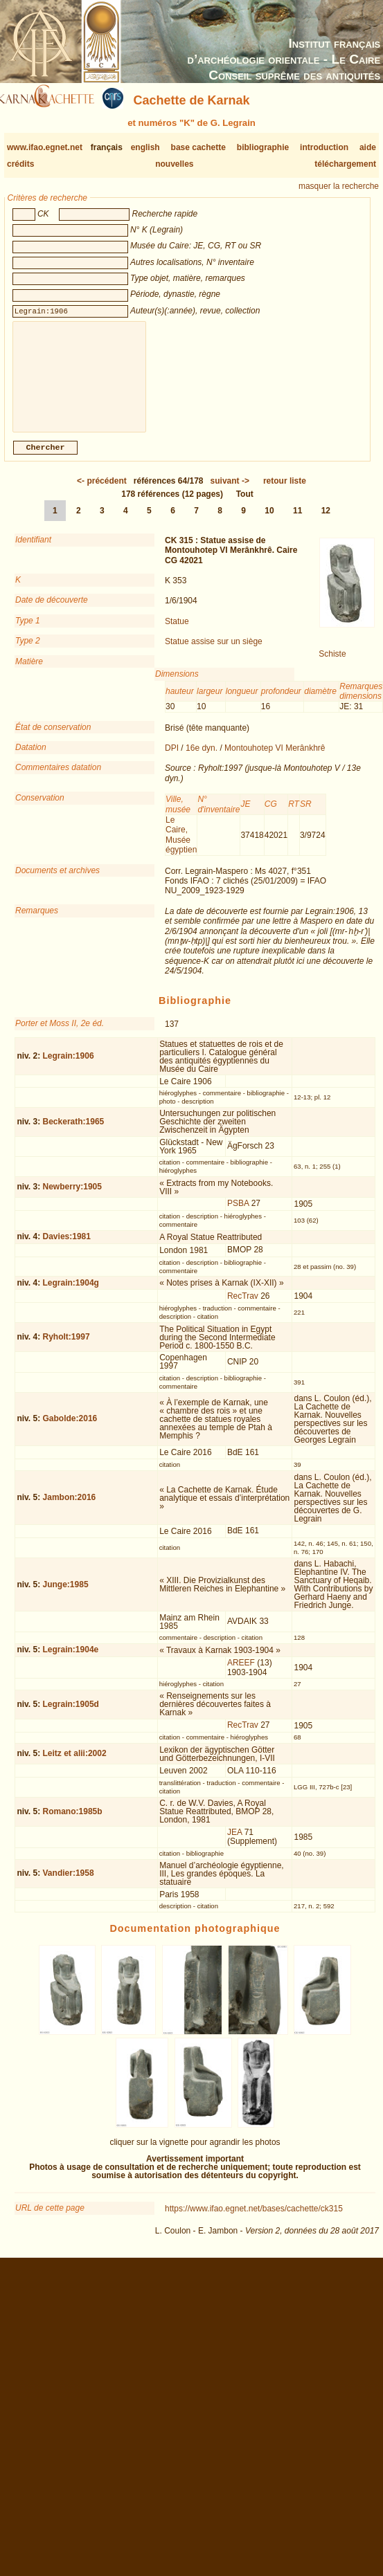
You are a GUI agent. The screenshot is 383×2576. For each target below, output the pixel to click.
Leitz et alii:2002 (75, 1764)
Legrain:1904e (71, 1660)
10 (269, 522)
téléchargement (345, 164)
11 (297, 522)
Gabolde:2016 (70, 1429)
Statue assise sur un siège (213, 652)
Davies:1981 (67, 1247)
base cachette (198, 147)
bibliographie (263, 147)
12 (325, 522)
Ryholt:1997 (66, 1348)
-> (230, 492)
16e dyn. (201, 759)
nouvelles (174, 164)
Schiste (332, 665)
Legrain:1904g (71, 1294)
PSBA (238, 1214)
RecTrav (242, 1307)
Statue (177, 632)
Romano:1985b (73, 1822)
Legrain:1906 (68, 1067)
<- (102, 492)
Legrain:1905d (71, 1715)
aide (367, 147)
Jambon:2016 (69, 1508)
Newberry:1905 (72, 1198)
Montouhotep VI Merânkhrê (274, 759)
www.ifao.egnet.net (44, 147)
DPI (172, 759)
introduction (324, 147)
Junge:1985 (66, 1595)
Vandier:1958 (68, 1884)
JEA (234, 1843)
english (145, 147)
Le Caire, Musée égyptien (181, 846)
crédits (20, 164)
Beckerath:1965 (74, 1133)
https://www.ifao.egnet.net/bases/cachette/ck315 (254, 2220)
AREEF (241, 1674)
